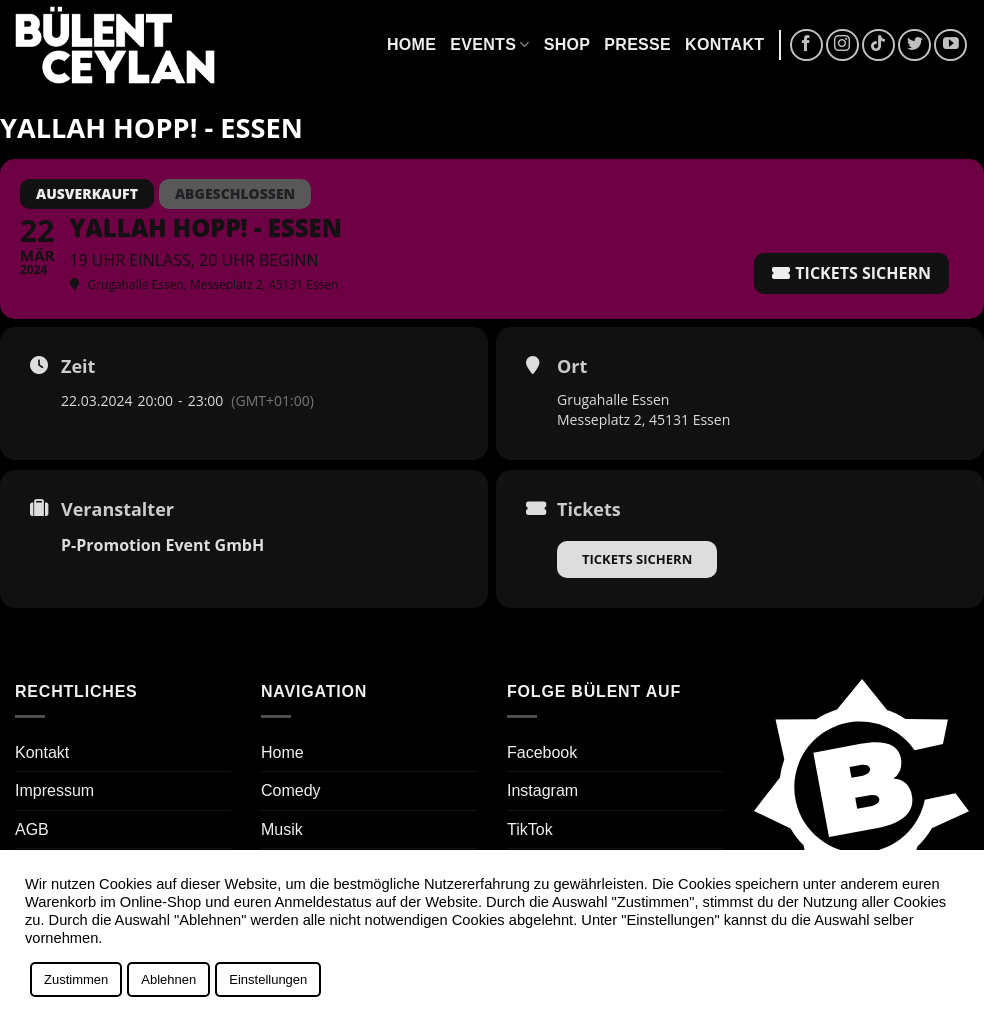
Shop (567, 44)
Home (411, 44)
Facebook (542, 752)
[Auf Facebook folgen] (806, 45)
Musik (282, 829)
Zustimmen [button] (76, 979)
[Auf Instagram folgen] (842, 45)
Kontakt (724, 44)
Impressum (54, 790)
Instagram (542, 790)
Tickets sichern (637, 559)
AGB (32, 829)
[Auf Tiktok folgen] (878, 45)
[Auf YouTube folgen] (950, 45)
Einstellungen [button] (268, 979)
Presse (637, 44)
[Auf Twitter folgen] (914, 45)
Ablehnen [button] (168, 979)
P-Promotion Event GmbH (162, 545)
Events (489, 44)
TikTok (530, 829)
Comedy (291, 790)
